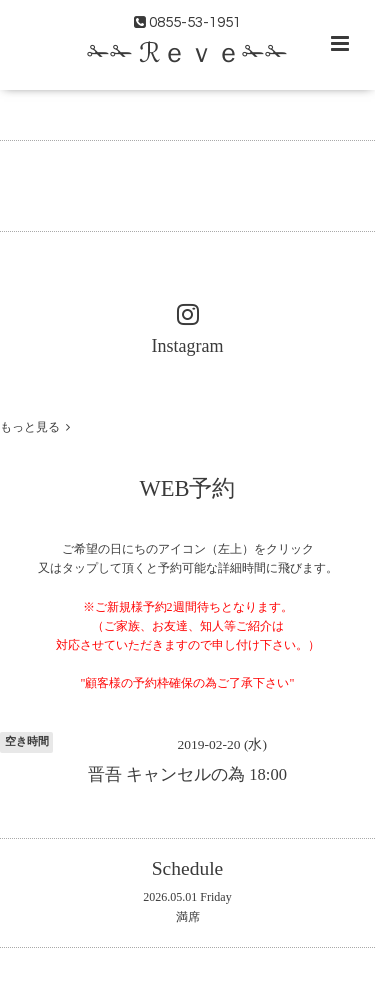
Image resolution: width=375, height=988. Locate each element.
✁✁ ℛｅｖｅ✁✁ (187, 54)
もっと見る (35, 427)
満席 (188, 917)
